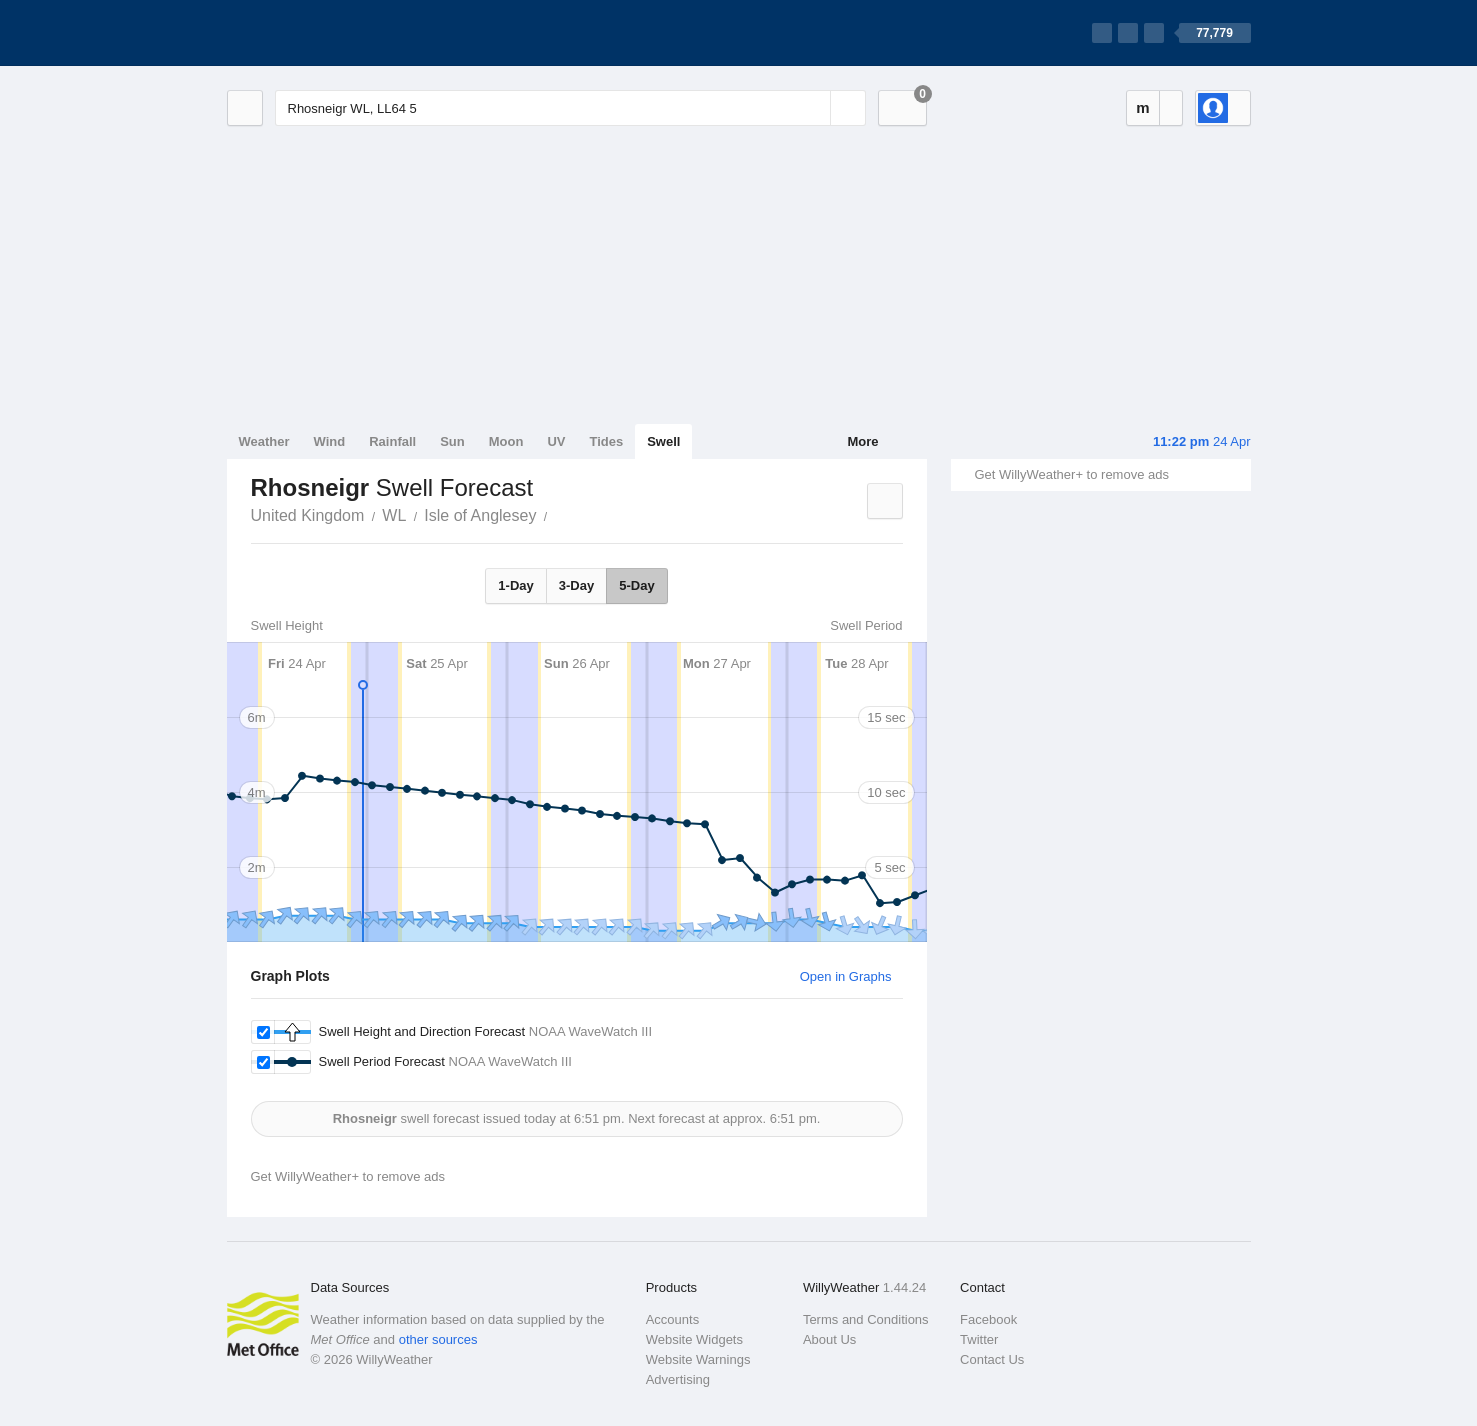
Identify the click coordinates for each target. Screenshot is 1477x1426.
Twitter (979, 1339)
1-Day (515, 585)
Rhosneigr (558, 514)
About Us (829, 1339)
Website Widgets (694, 1339)
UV (556, 441)
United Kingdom (308, 515)
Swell (663, 441)
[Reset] (813, 108)
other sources (438, 1339)
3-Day (576, 585)
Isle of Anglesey (480, 515)
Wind (330, 441)
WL (394, 515)
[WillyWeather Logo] (321, 33)
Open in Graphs (846, 976)
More (862, 441)
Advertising (678, 1379)
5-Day (636, 585)
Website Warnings (698, 1359)
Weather (264, 441)
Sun (452, 441)
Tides (606, 441)
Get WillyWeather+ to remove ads (1072, 474)
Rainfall (392, 441)
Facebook (988, 1319)
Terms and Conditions (866, 1319)
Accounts (672, 1319)
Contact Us (992, 1359)
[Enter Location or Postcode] (570, 108)
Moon (506, 441)
